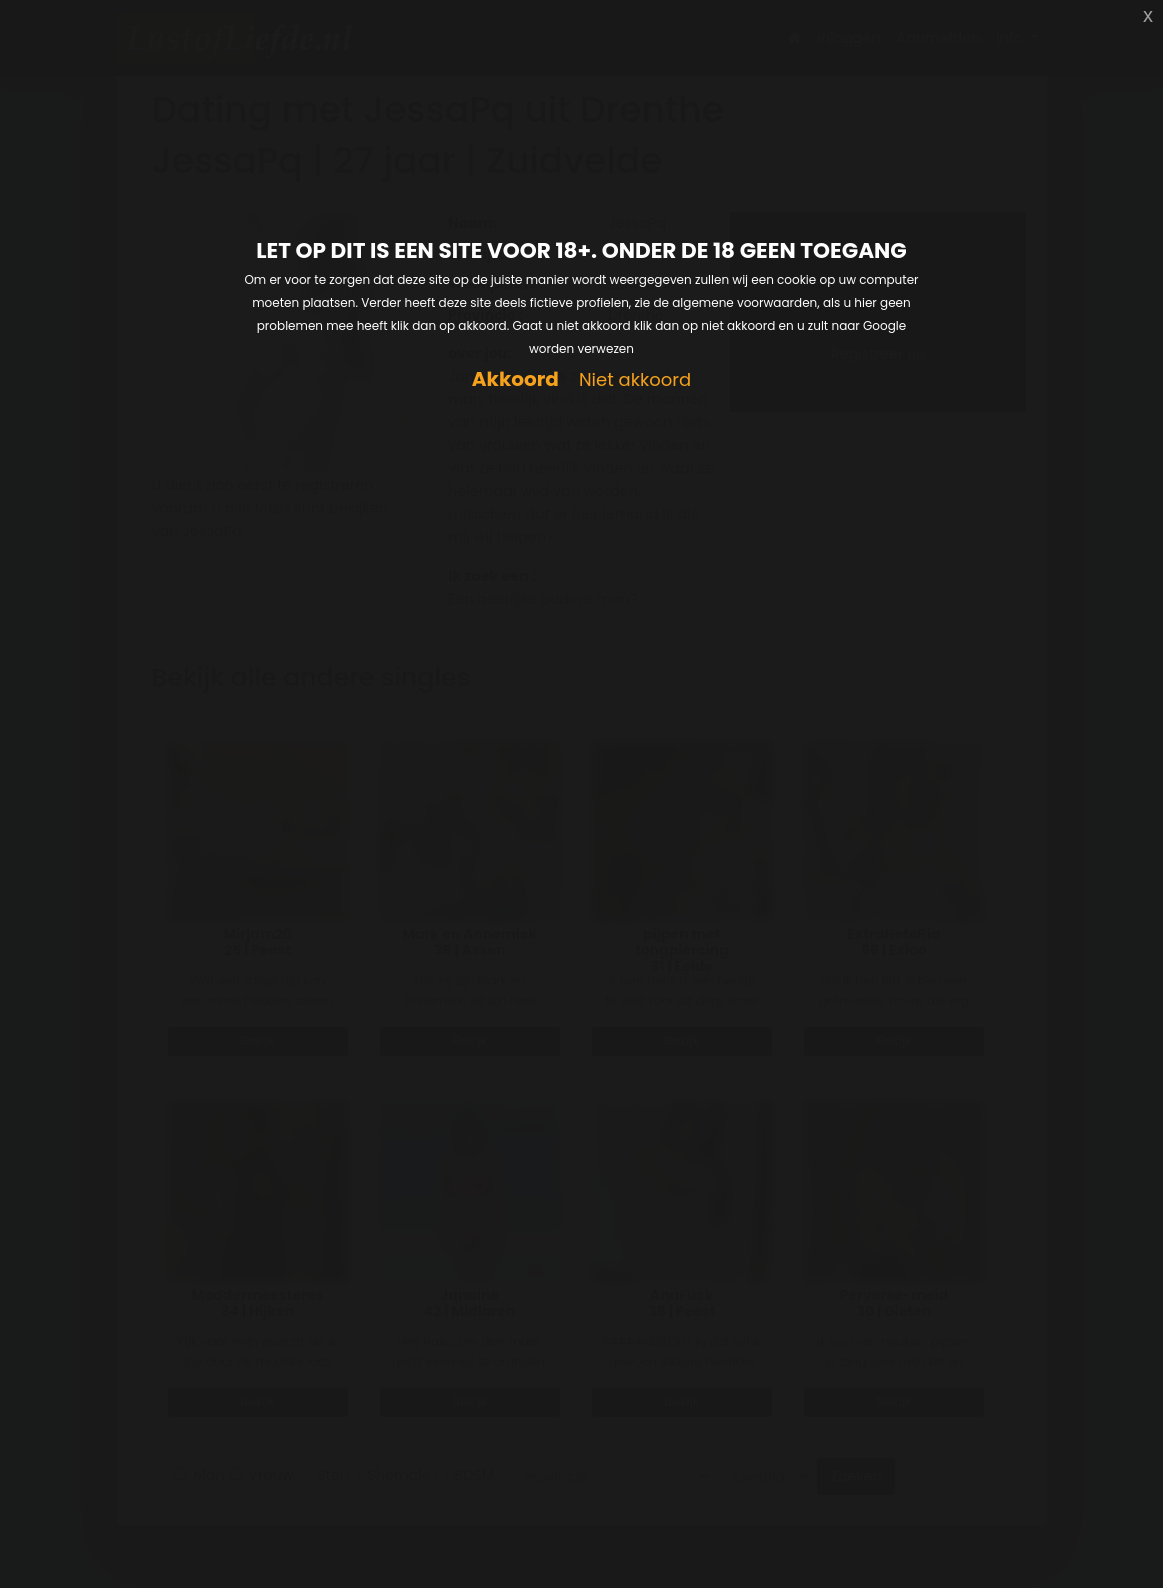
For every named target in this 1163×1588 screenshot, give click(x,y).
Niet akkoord (635, 380)
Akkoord (515, 379)
